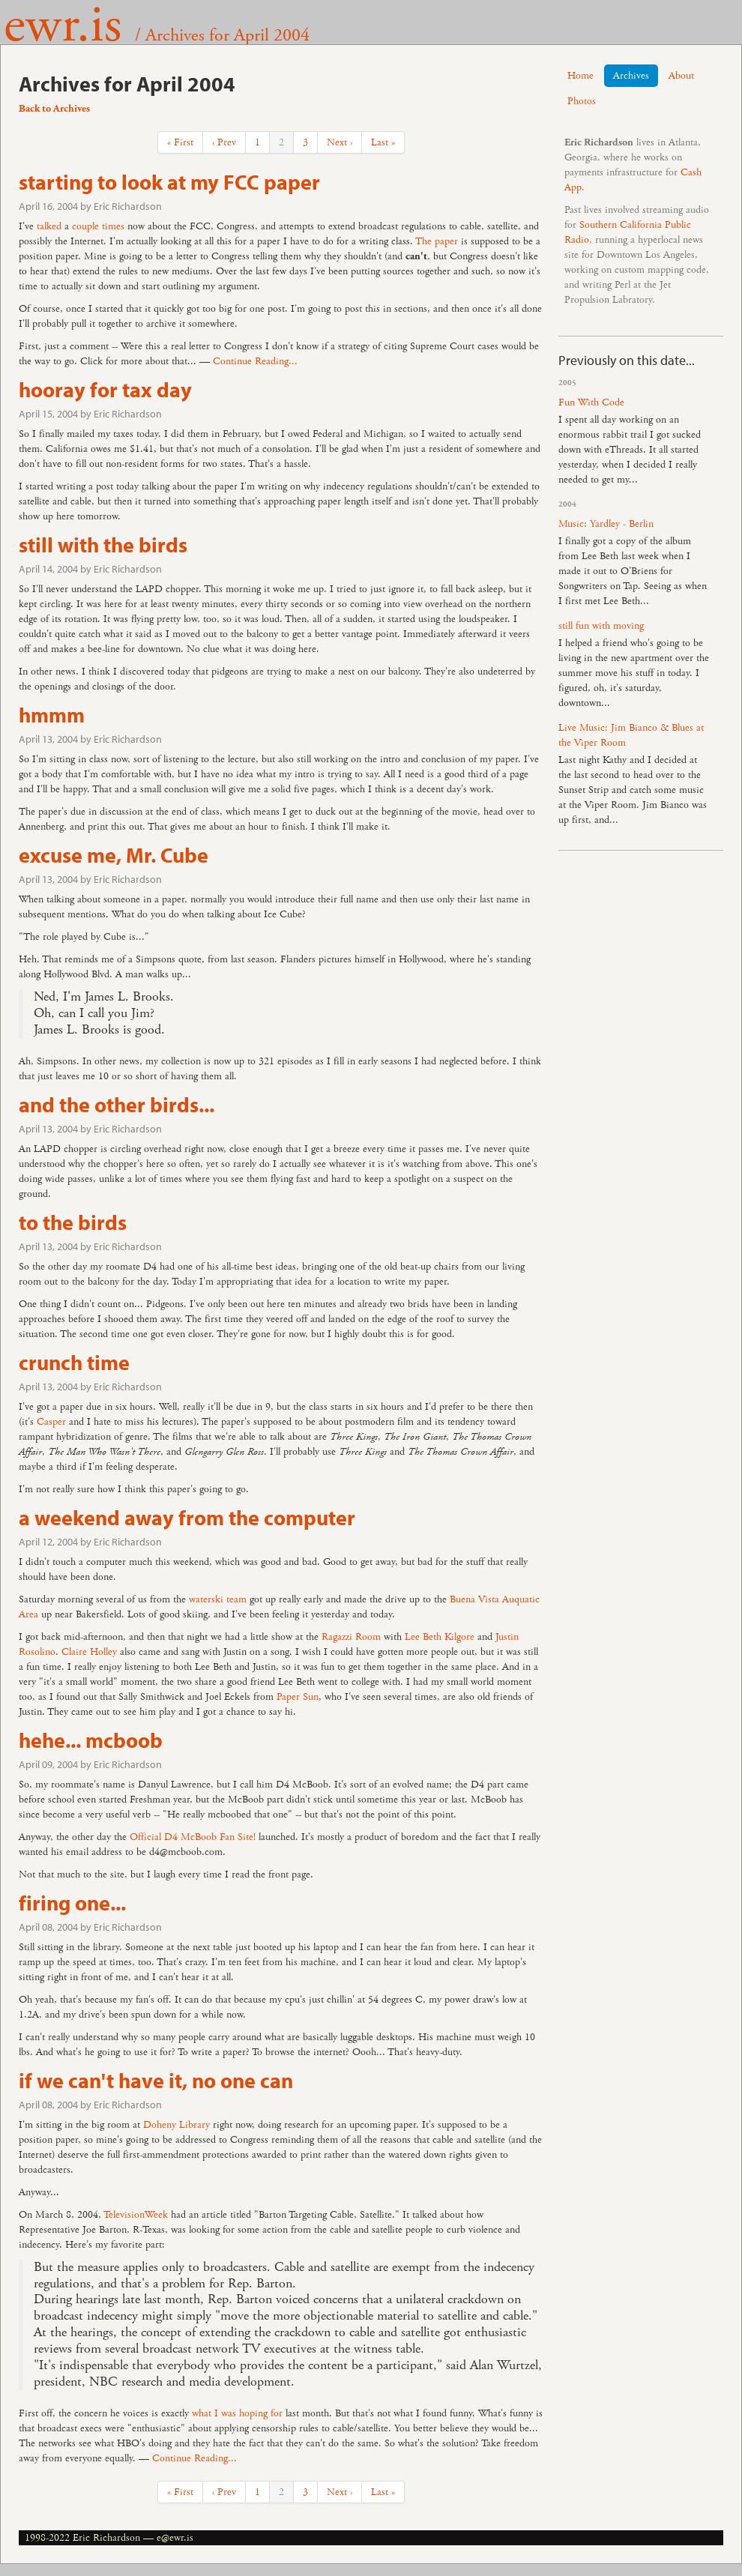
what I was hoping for (237, 2413)
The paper (436, 241)
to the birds (73, 1222)
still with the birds (103, 544)
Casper (51, 1422)
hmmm (52, 715)
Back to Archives (54, 108)
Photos (581, 101)
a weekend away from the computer (187, 1517)
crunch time (74, 1362)
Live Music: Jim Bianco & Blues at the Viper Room (631, 735)
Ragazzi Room (351, 1637)
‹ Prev (224, 142)
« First (180, 142)
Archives (631, 75)
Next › (339, 142)
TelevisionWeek (135, 2214)
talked (49, 226)
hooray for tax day (105, 389)
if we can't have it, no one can (156, 2080)
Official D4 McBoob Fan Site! (193, 1837)
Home (580, 75)
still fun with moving (601, 626)
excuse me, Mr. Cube (113, 855)
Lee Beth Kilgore (439, 1637)
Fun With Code (591, 402)
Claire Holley (89, 1652)
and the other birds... (116, 1104)
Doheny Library (176, 2125)
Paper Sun (298, 1697)
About (681, 75)
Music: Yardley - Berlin (606, 524)
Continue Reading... (255, 361)
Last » (383, 142)
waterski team (218, 1599)
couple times (98, 226)
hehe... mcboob (91, 1740)
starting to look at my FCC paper (169, 182)
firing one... (72, 1902)
